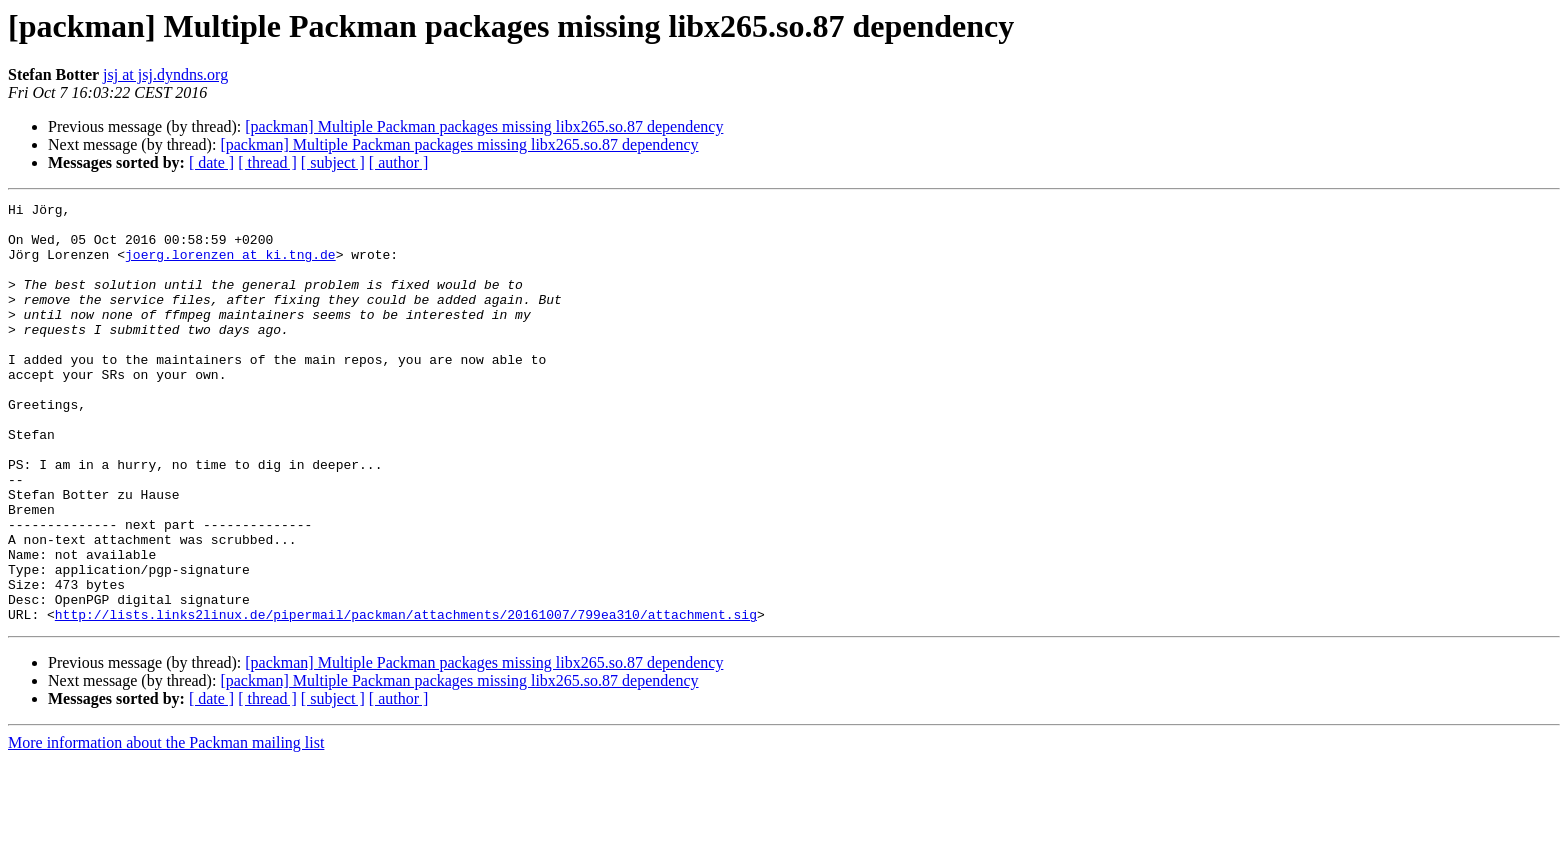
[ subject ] (333, 162)
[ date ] (211, 162)
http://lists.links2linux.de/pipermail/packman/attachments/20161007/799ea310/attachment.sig (406, 698)
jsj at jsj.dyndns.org (165, 74)
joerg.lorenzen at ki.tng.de (230, 266)
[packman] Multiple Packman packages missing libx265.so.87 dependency (484, 126)
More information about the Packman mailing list (166, 826)
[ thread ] (267, 162)
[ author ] (399, 162)
